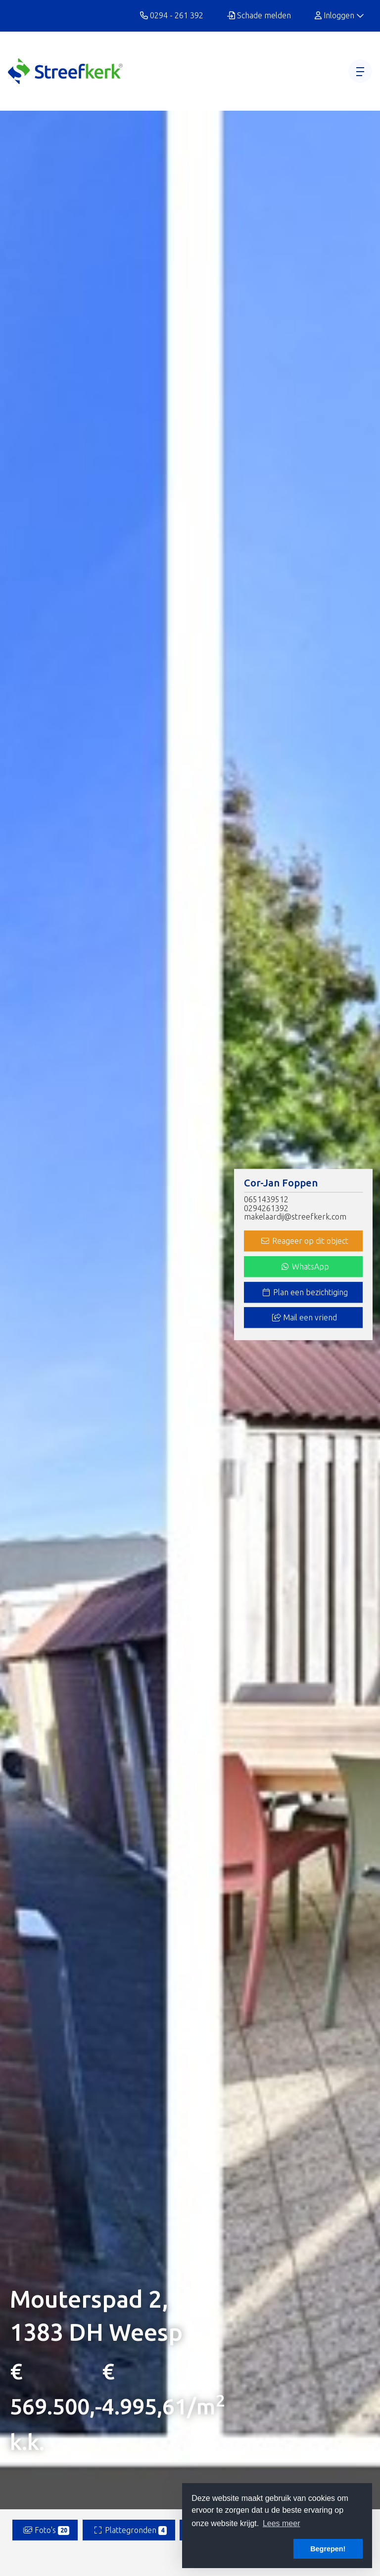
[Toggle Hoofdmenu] (360, 71)
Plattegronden (130, 2530)
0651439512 (266, 1200)
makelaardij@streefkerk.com (295, 1217)
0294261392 (266, 1208)
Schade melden (259, 15)
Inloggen (339, 15)
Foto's (46, 2530)
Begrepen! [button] (327, 2549)
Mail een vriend (304, 1317)
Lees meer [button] (281, 2523)
